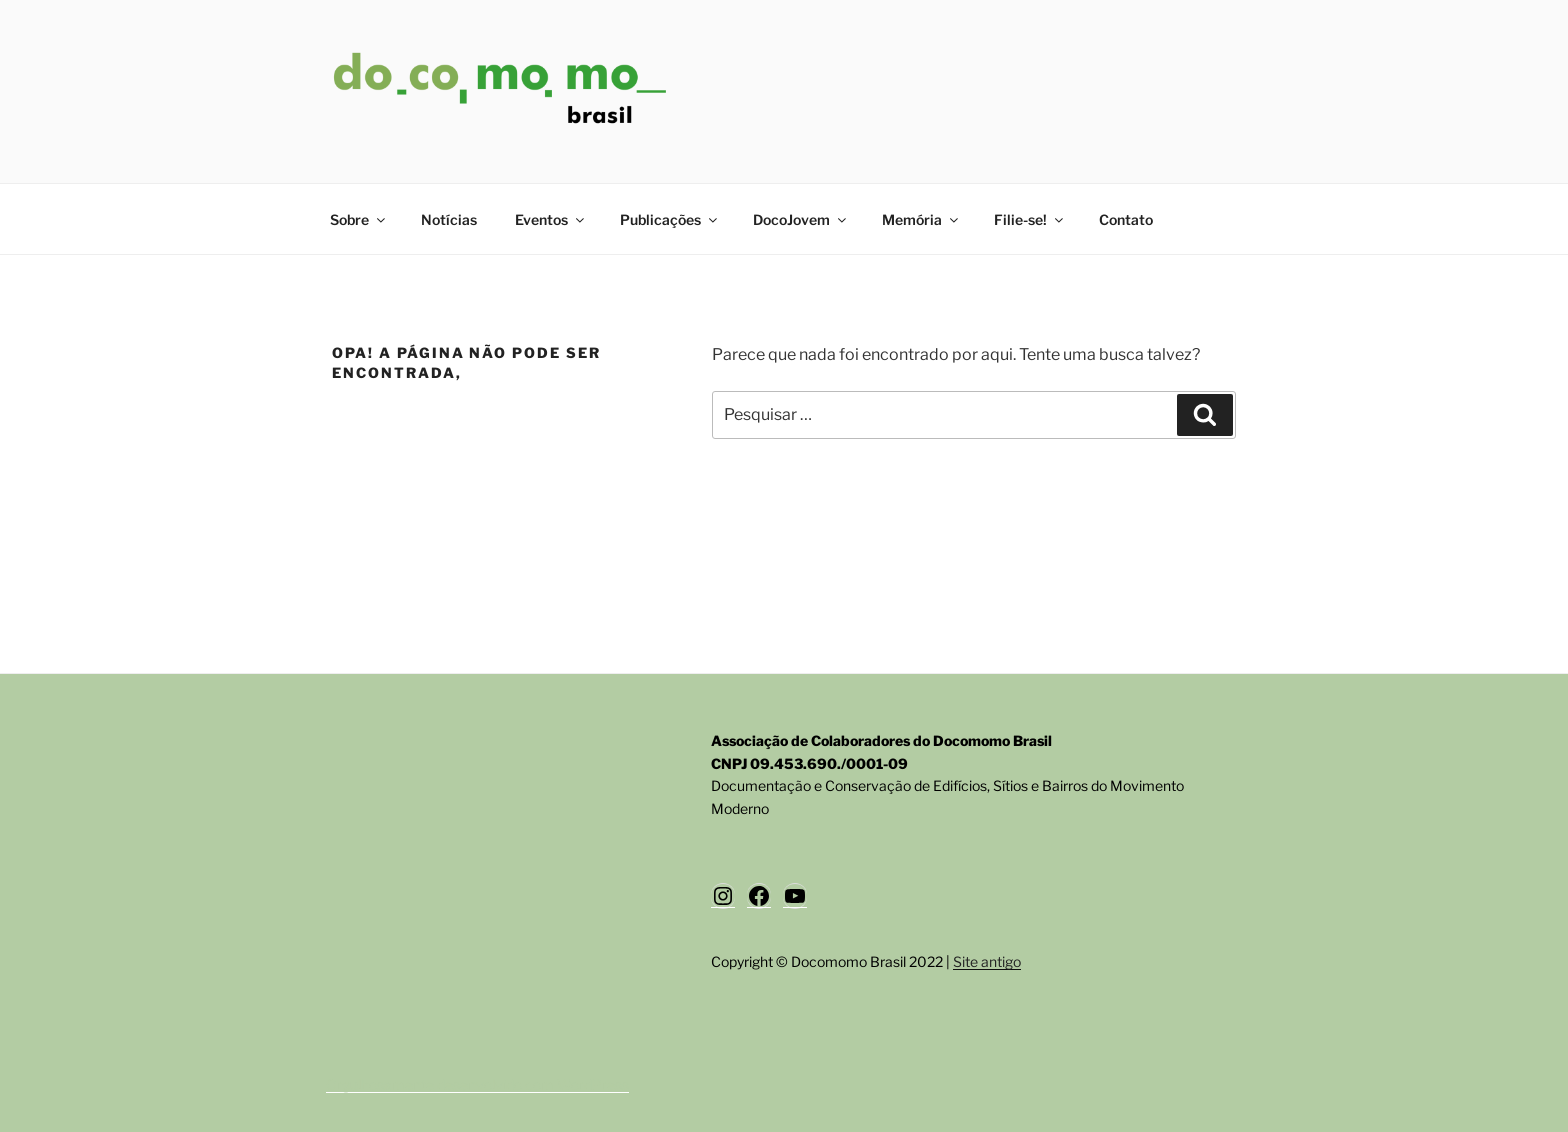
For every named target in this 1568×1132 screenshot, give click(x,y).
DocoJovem (801, 219)
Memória (921, 219)
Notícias (449, 219)
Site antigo (987, 961)
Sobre (359, 219)
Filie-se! (1030, 219)
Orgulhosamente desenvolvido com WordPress (477, 1084)
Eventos (551, 219)
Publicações (670, 219)
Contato (1126, 219)
